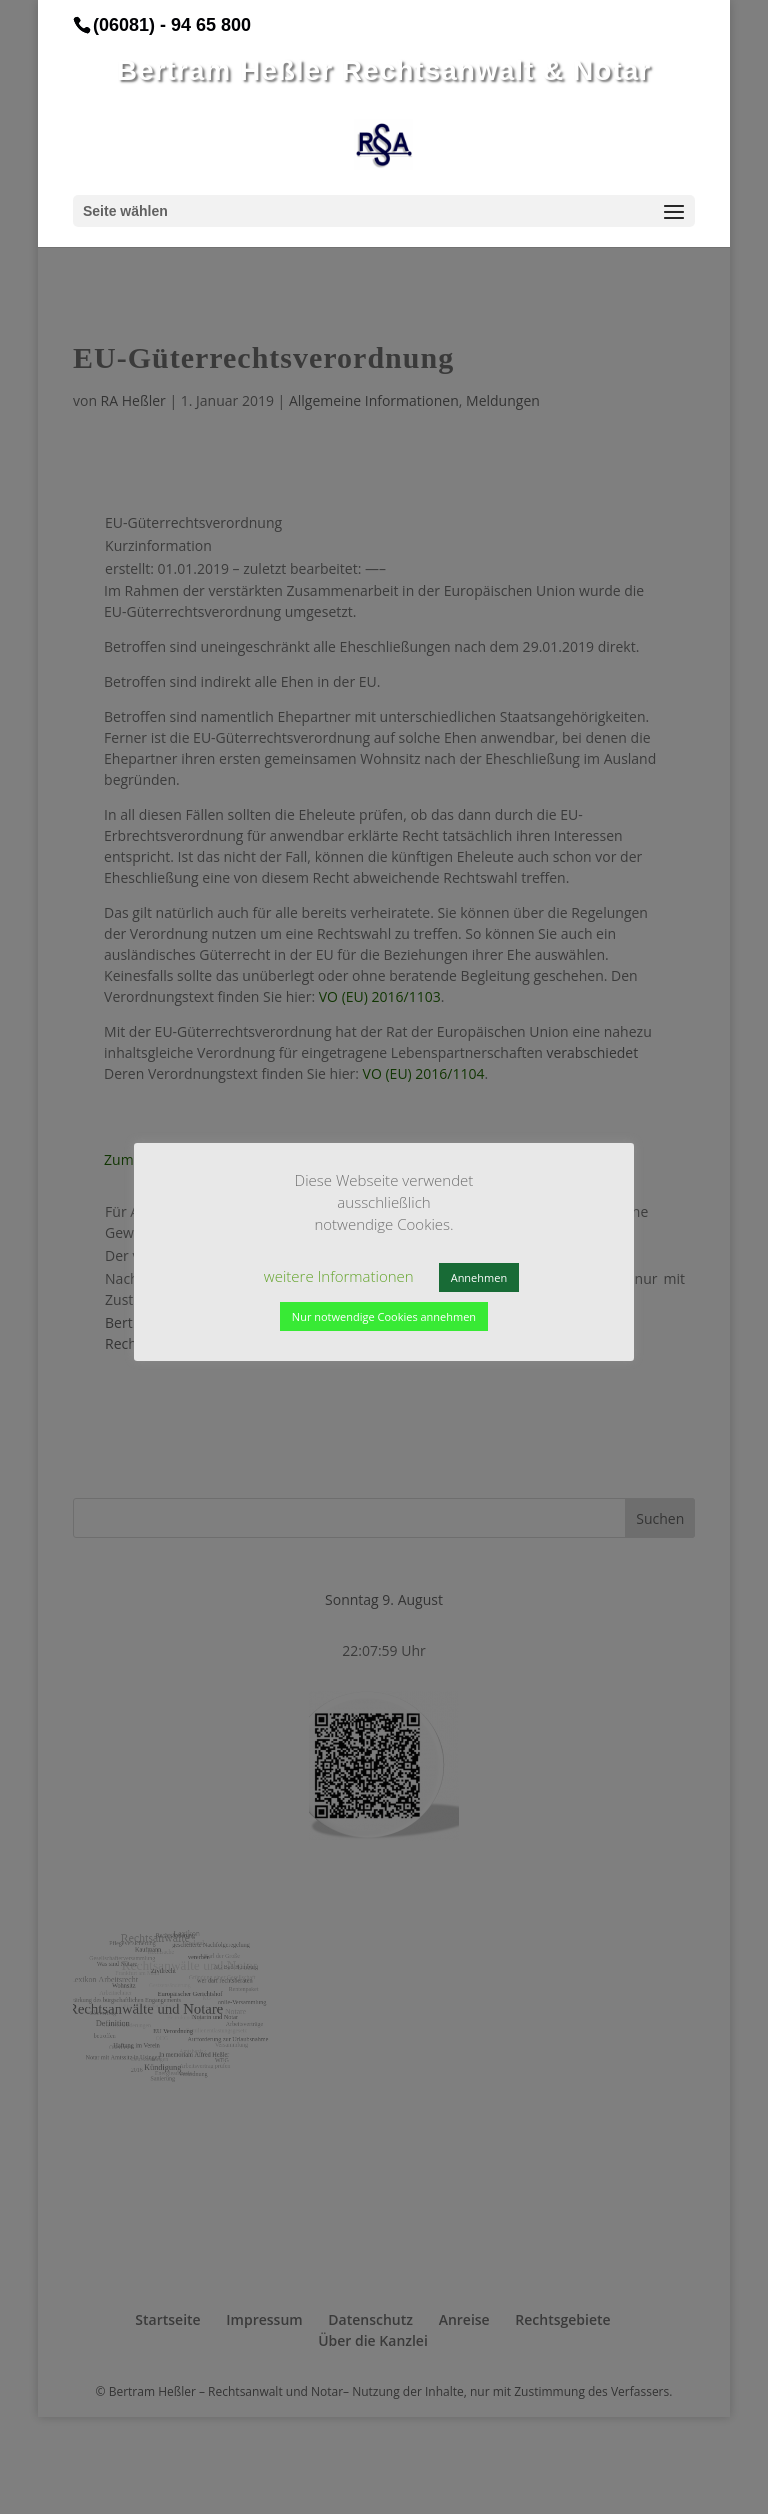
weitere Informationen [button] (228, 1295)
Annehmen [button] (368, 1296)
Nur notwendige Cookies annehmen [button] (526, 1296)
